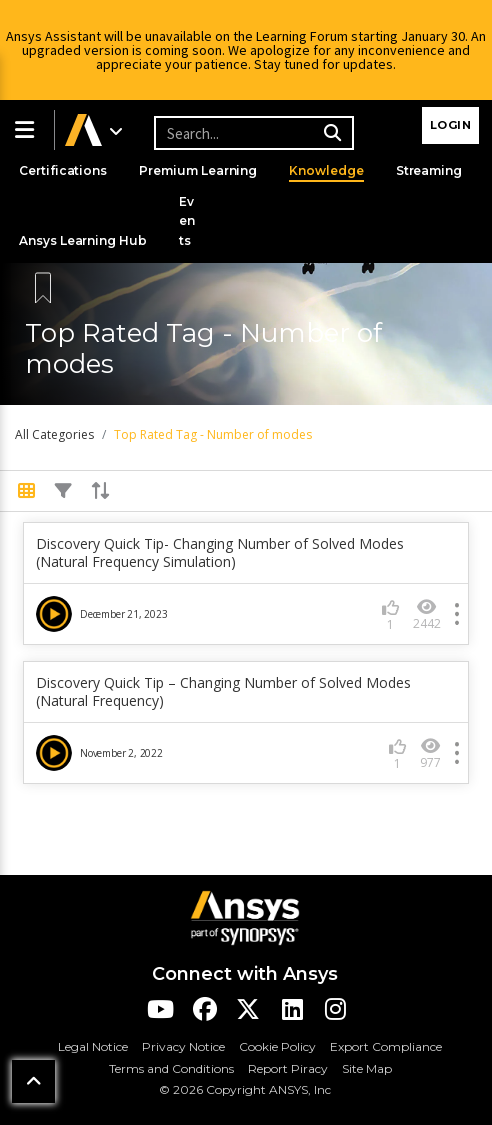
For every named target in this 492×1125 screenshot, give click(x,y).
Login (451, 125)
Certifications (64, 170)
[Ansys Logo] (245, 916)
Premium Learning (200, 170)
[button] (27, 130)
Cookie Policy (277, 1046)
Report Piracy (288, 1068)
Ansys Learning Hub (84, 240)
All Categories (54, 434)
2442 (427, 614)
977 (430, 753)
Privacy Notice (183, 1046)
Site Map (367, 1068)
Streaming (434, 170)
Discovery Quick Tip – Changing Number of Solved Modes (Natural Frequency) (223, 692)
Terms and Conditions (171, 1068)
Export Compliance (386, 1046)
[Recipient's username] (251, 133)
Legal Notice (93, 1046)
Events (190, 220)
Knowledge (330, 170)
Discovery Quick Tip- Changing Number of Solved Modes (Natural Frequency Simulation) (220, 553)
